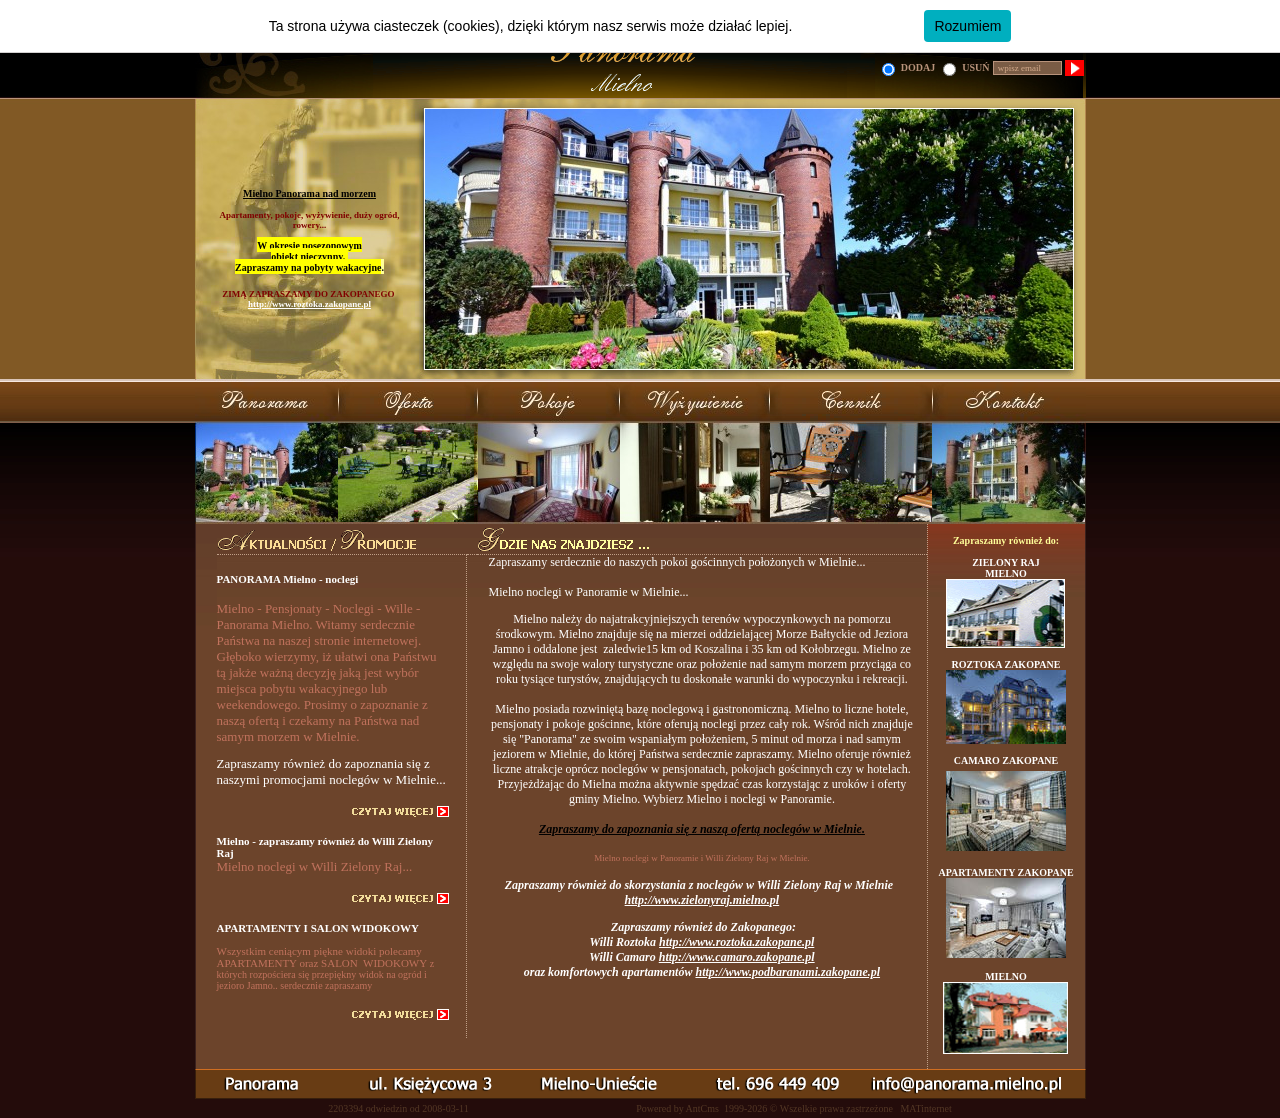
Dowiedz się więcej (855, 26)
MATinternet (925, 1108)
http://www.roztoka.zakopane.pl (309, 304)
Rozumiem (967, 26)
